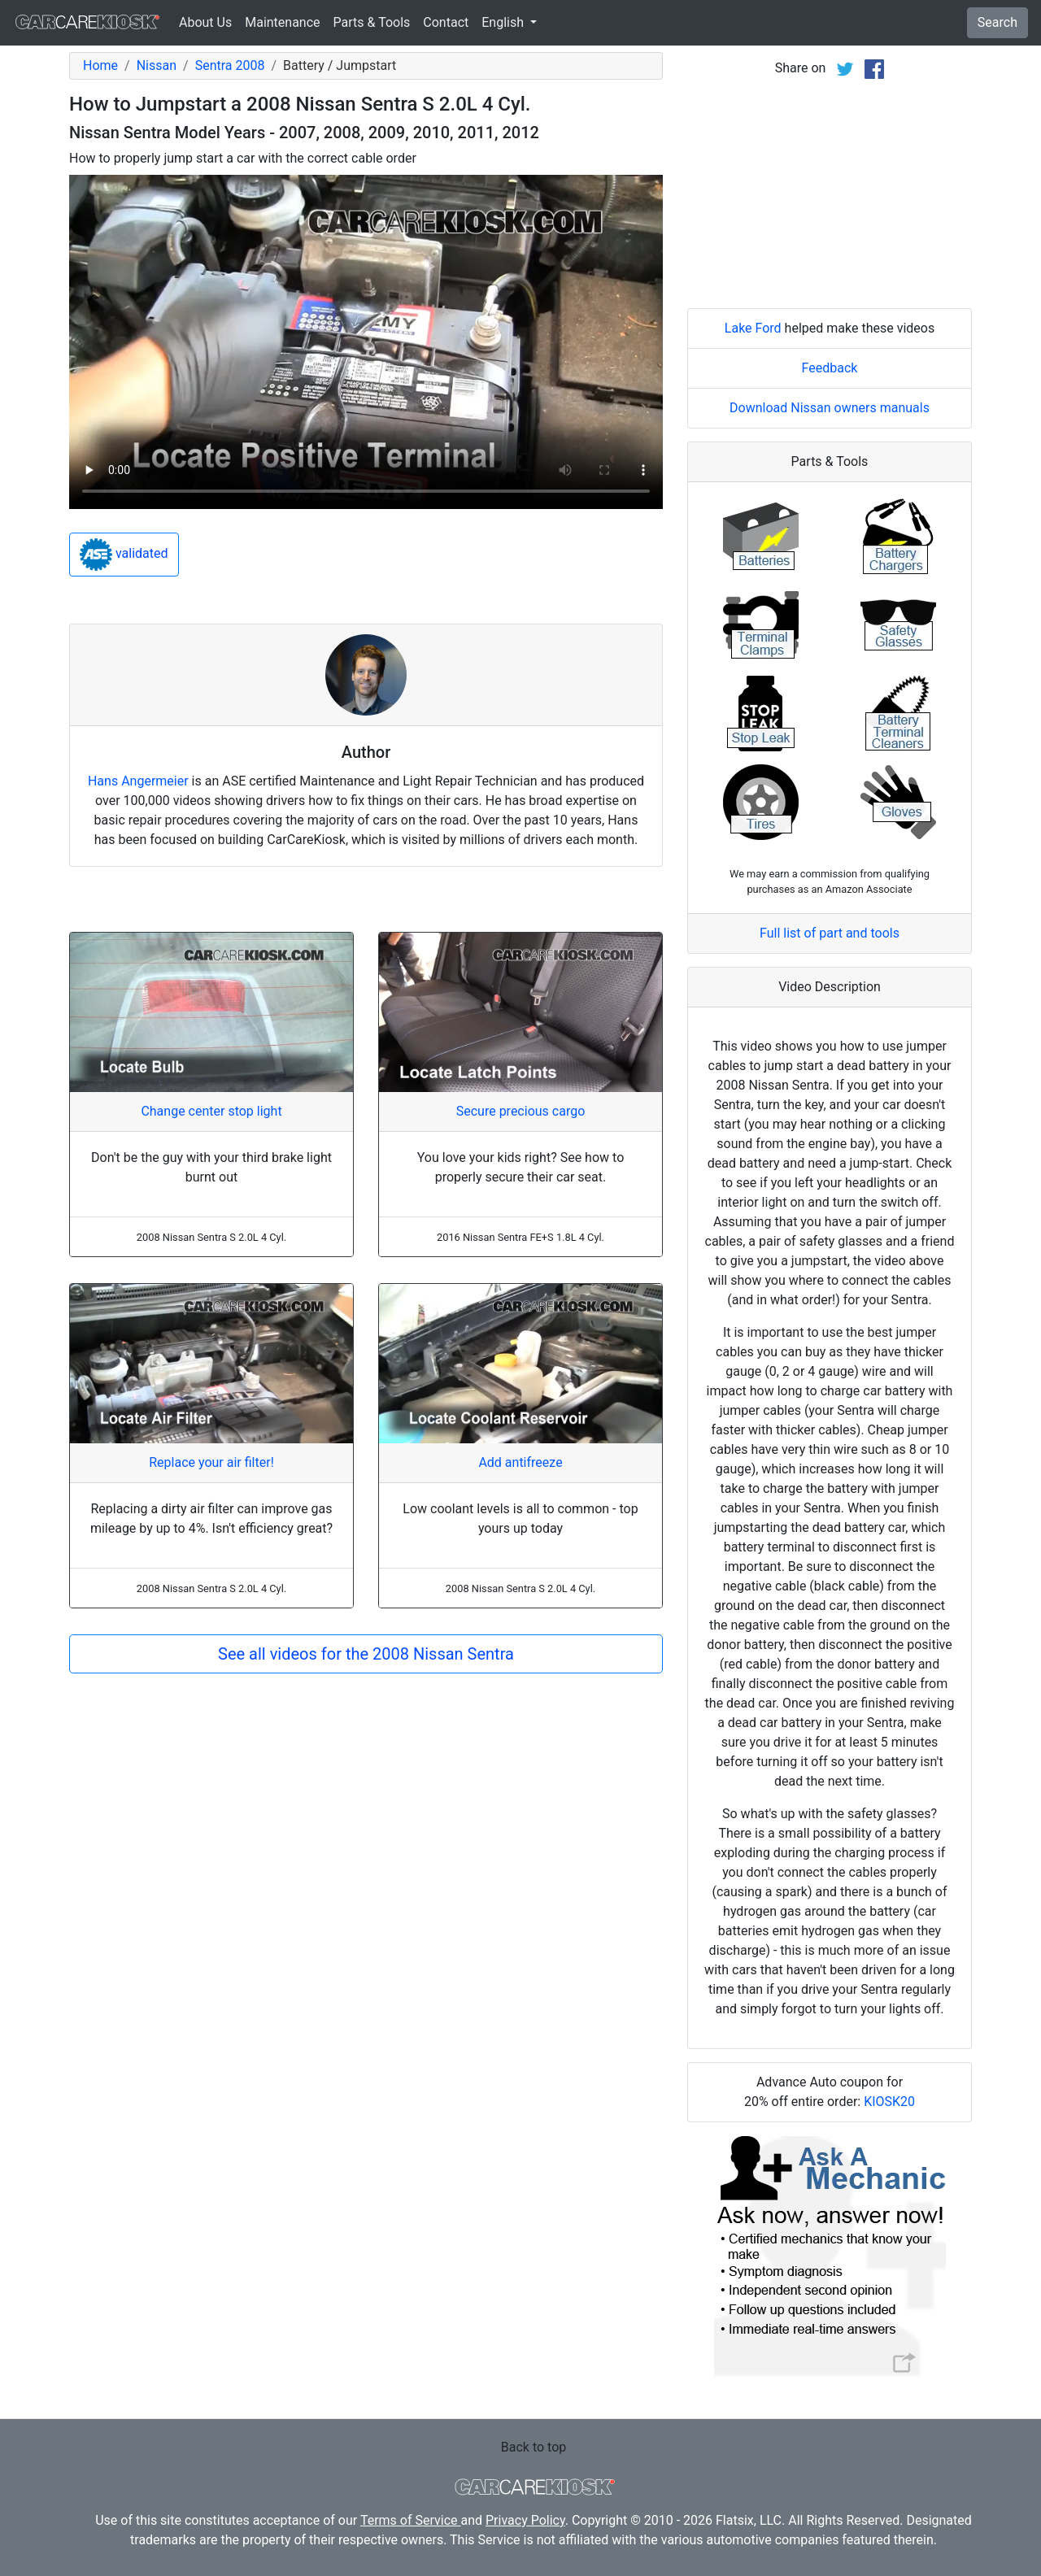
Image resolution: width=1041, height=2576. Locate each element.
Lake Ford (753, 328)
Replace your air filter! (211, 1462)
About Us (205, 22)
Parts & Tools (372, 22)
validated (124, 554)
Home (100, 65)
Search (997, 22)
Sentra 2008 (230, 65)
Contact (445, 22)
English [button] (504, 22)
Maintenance (282, 22)
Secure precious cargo (521, 1111)
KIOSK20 (889, 2101)
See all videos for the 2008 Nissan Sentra (366, 1654)
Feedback (830, 368)
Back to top (533, 2447)
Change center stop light (211, 1111)
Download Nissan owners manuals (830, 408)
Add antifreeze (520, 1462)
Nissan (156, 65)
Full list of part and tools (829, 933)
